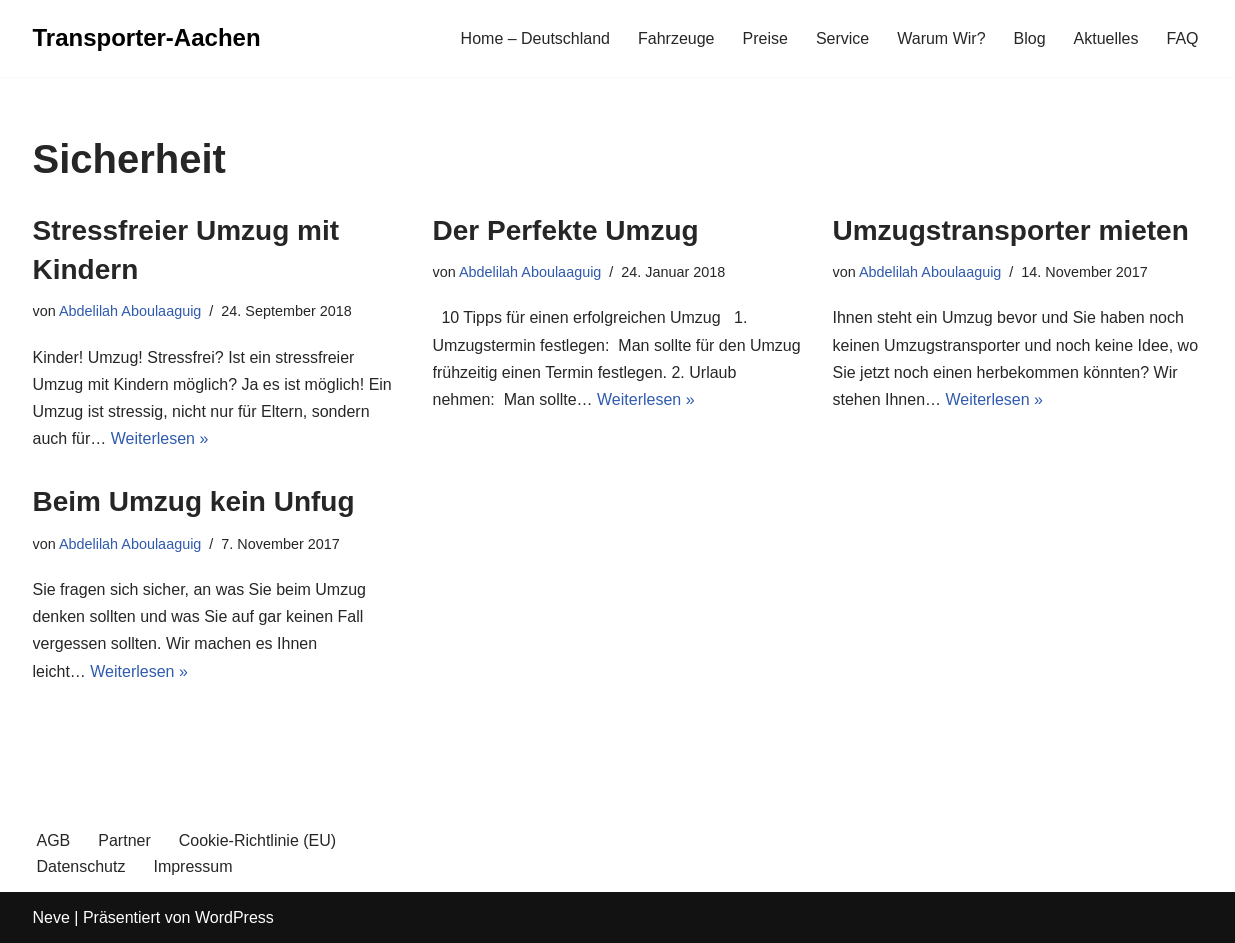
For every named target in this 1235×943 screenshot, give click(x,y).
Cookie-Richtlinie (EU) (257, 840)
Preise (765, 38)
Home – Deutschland (535, 38)
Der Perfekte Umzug (566, 230)
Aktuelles (1106, 38)
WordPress (234, 917)
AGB (54, 840)
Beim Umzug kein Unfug (194, 501)
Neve (51, 917)
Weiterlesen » (160, 438)
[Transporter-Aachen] (147, 38)
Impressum (192, 866)
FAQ (1182, 38)
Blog (1030, 38)
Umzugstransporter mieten (1011, 230)
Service (842, 38)
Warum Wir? (941, 38)
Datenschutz (81, 866)
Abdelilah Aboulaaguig (130, 311)
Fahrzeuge (676, 38)
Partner (124, 840)
